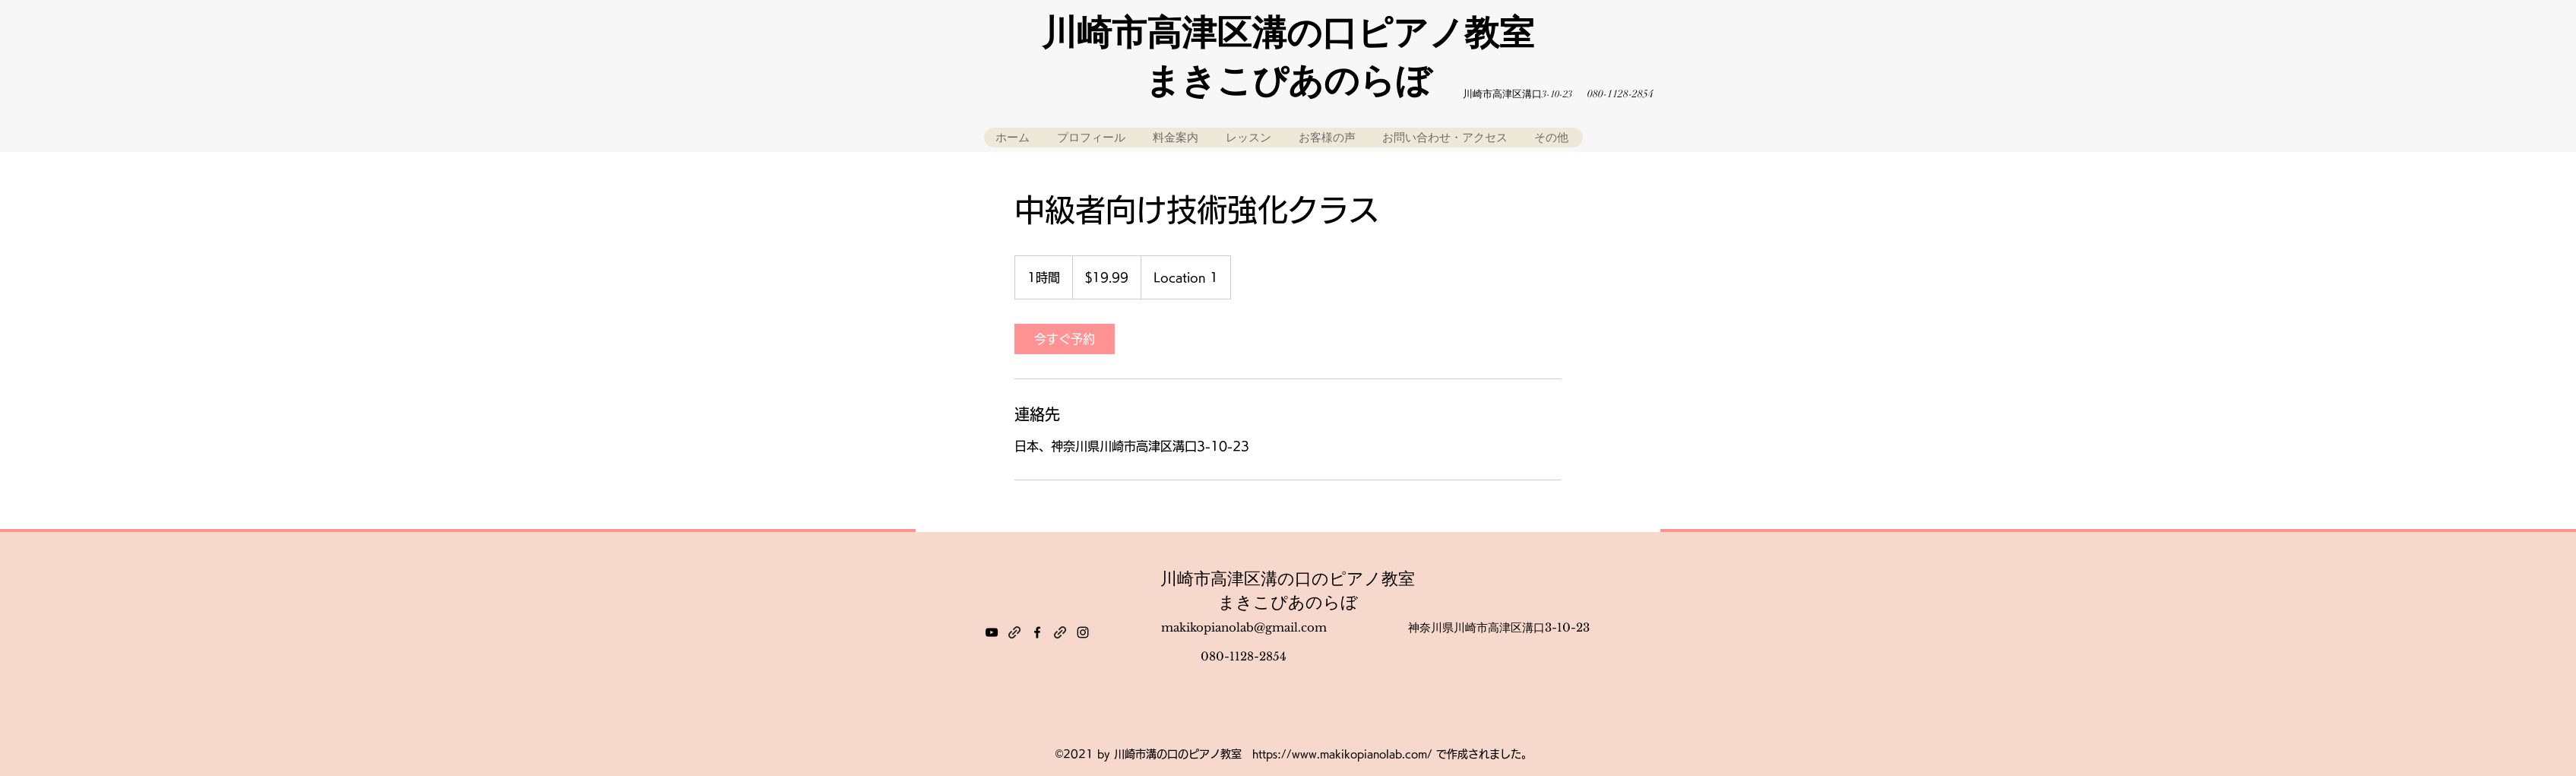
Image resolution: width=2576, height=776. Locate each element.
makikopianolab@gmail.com (1244, 627)
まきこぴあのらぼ (1288, 602)
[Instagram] (1082, 632)
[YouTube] (991, 632)
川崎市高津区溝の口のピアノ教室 (1287, 579)
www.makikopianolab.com (1359, 754)
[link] (1064, 339)
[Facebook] (1037, 632)
